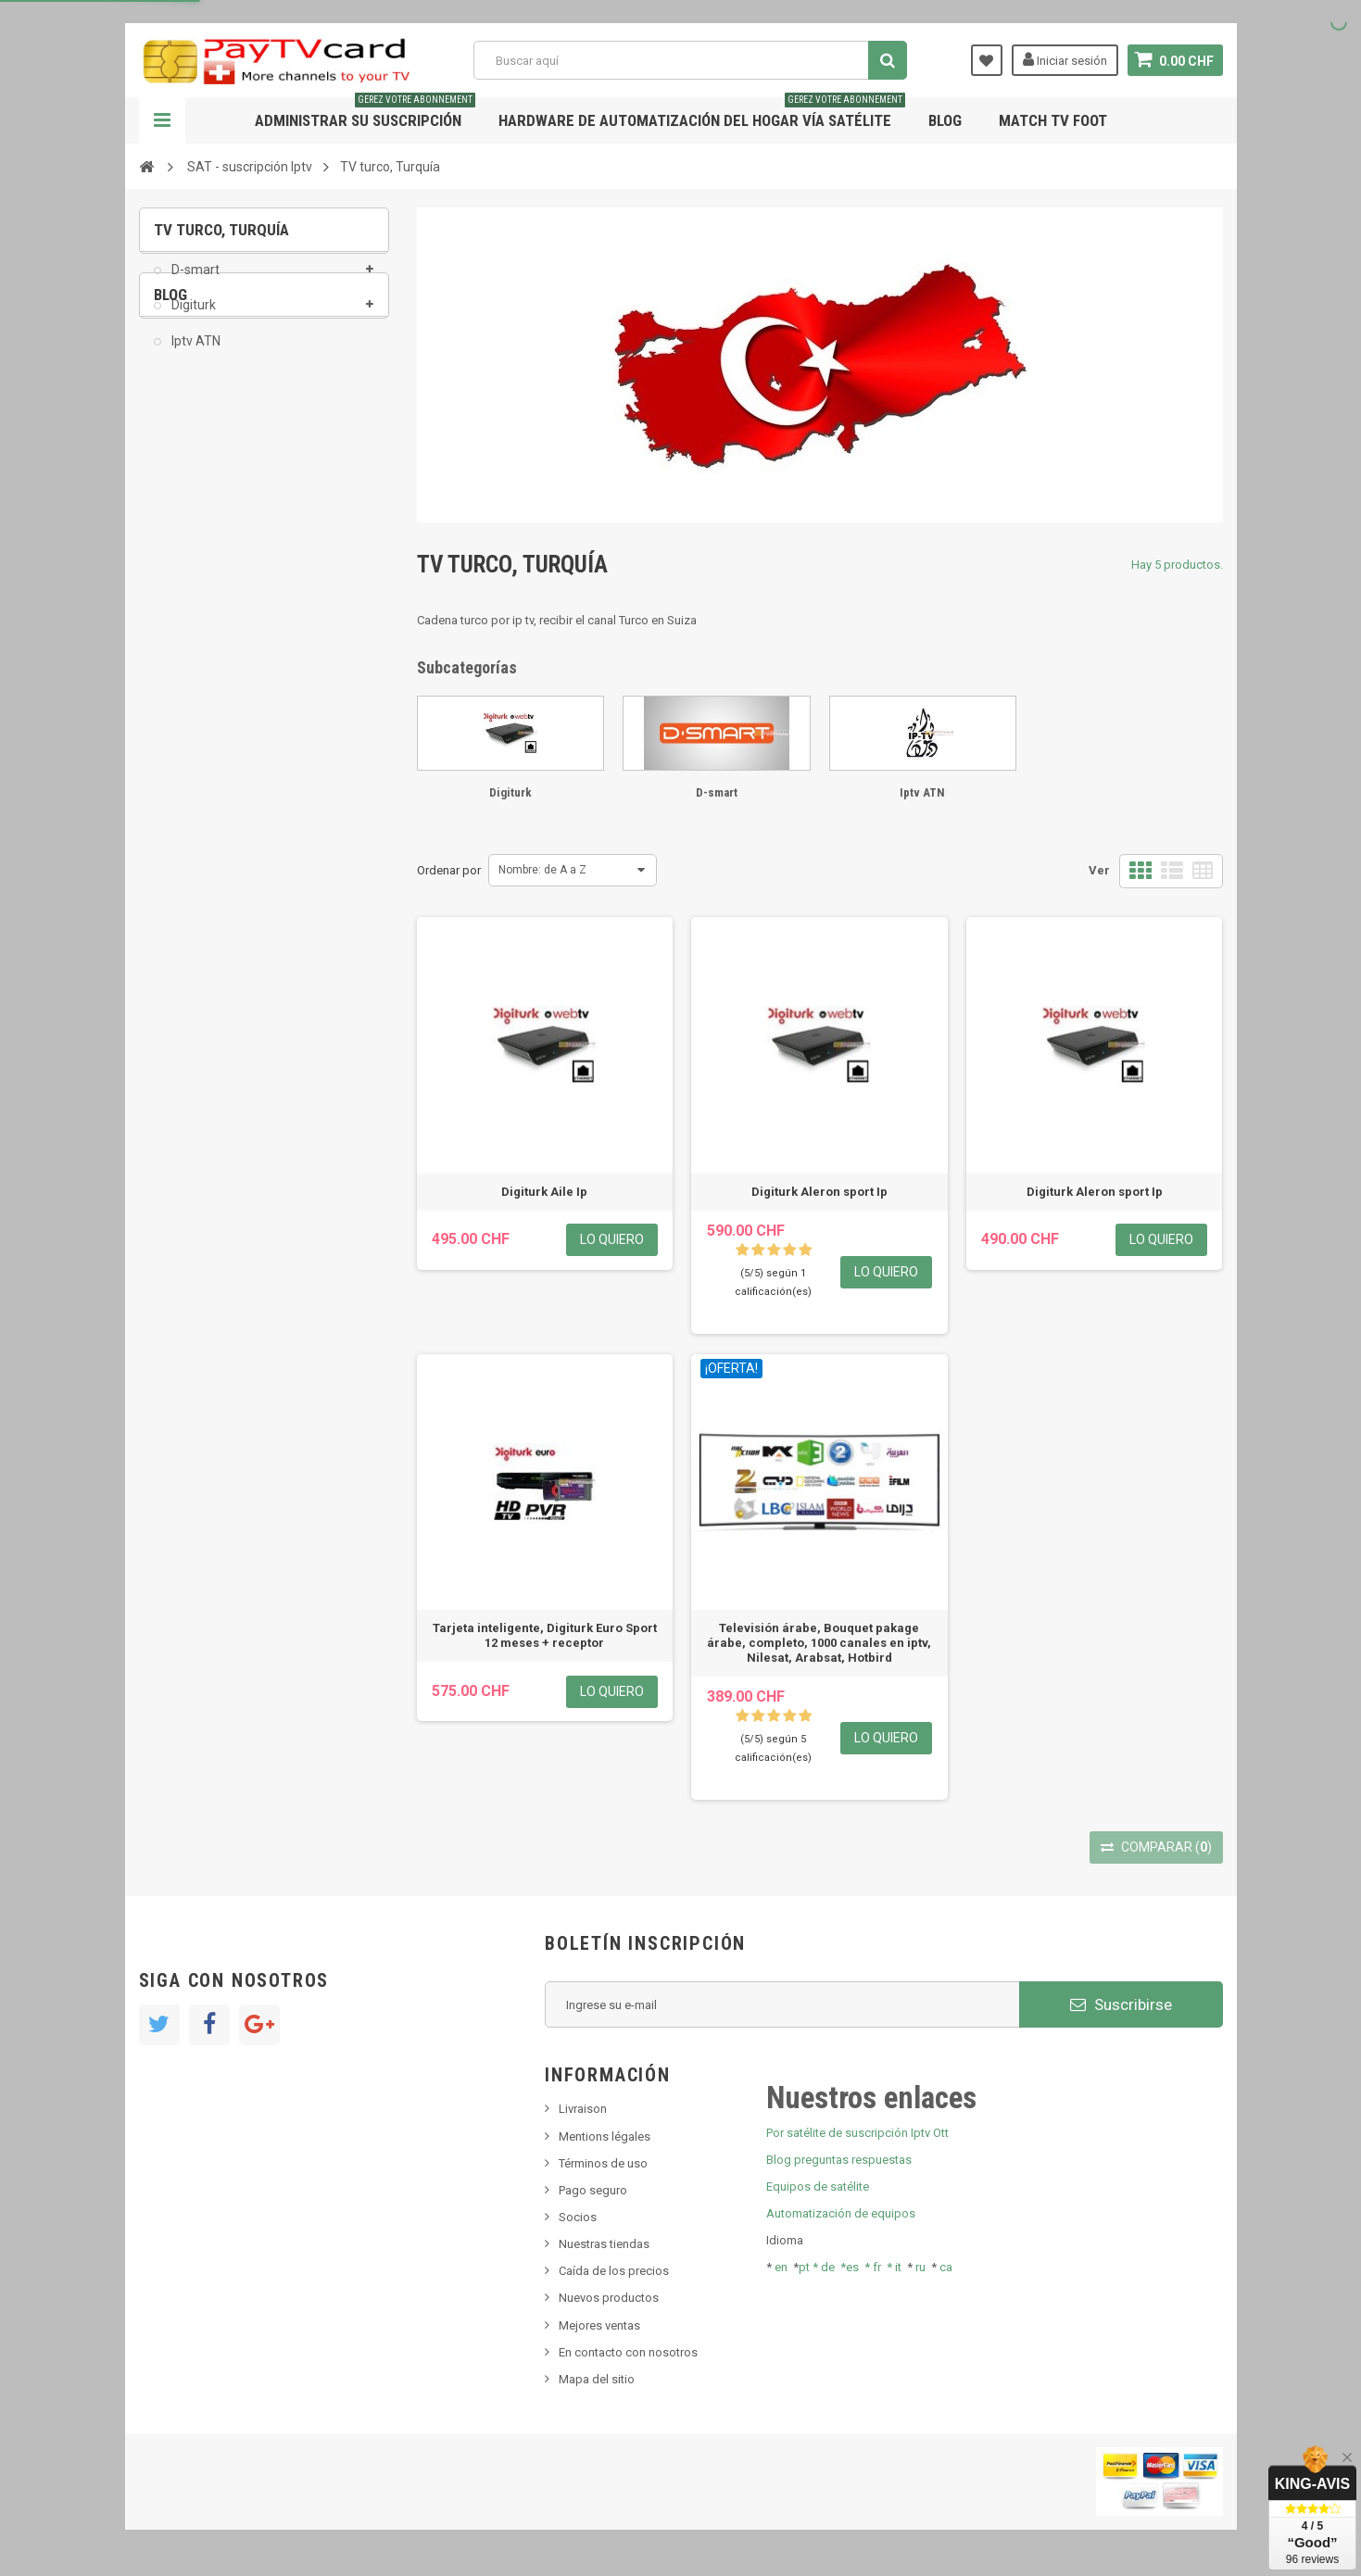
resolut (184, 616)
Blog (945, 120)
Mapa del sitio (597, 2379)
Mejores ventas (599, 2325)
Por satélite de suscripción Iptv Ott (857, 2133)
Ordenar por (449, 870)
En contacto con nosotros (628, 2352)
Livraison (583, 2109)
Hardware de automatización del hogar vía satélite (701, 113)
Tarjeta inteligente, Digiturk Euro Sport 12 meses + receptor (545, 1635)
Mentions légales (604, 2136)
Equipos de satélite (817, 2186)
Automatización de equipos (840, 2213)
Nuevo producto (209, 505)
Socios (578, 2217)
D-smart (194, 283)
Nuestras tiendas (604, 2244)
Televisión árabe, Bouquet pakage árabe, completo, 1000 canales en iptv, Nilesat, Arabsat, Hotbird (819, 1643)
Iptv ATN (195, 353)
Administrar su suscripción (365, 113)
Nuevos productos (609, 2298)
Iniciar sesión (1065, 59)
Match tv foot (1053, 120)
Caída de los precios (614, 2271)
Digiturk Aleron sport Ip (819, 1192)
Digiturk (192, 318)
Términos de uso (603, 2163)
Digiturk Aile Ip (544, 1192)
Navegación (162, 120)
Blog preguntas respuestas (839, 2160)
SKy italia (190, 533)
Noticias (188, 477)
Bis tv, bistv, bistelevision (231, 561)
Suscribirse (1121, 2004)
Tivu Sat (187, 589)
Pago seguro (593, 2190)
